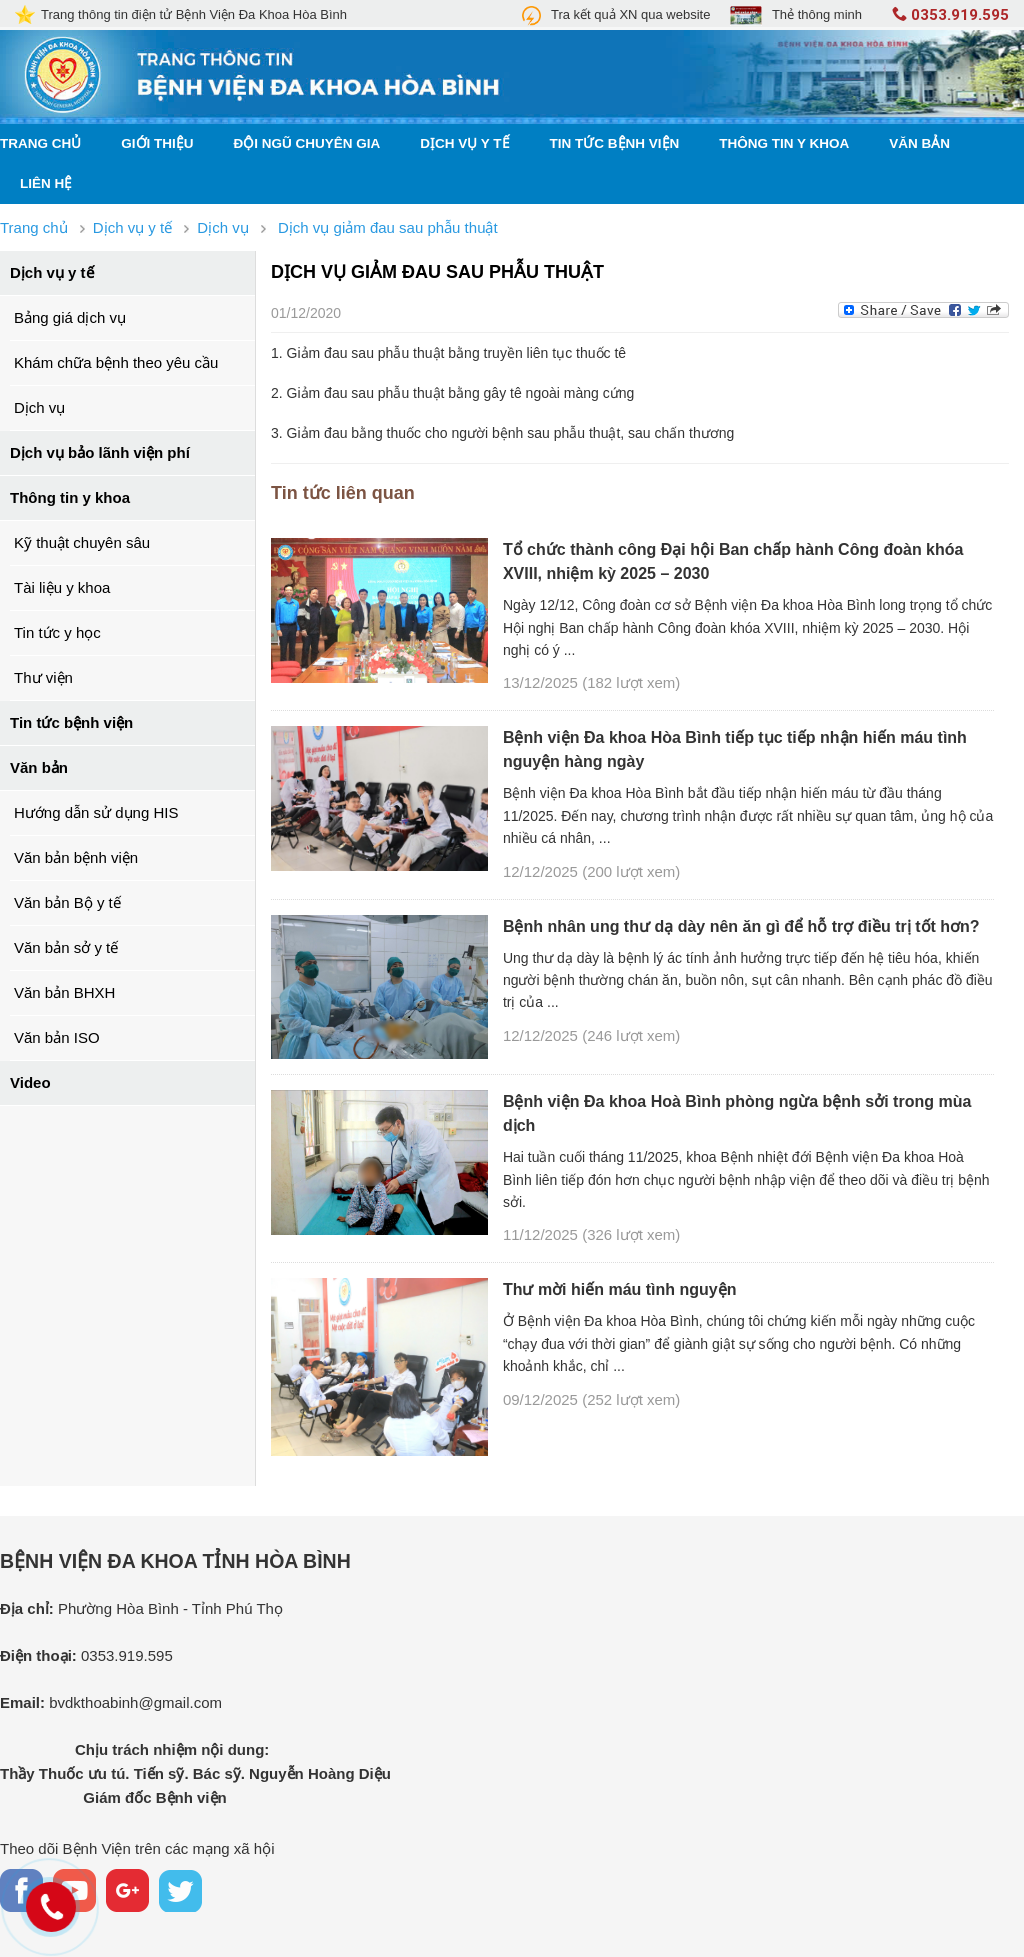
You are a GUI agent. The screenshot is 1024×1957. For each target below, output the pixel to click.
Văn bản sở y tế (66, 947)
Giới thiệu (157, 143)
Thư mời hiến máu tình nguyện (620, 1289)
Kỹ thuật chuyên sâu (82, 542)
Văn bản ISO (57, 1037)
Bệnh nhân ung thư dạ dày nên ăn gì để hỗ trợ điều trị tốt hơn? (741, 926)
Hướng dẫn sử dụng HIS (96, 812)
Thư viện (43, 677)
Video (30, 1082)
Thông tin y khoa (784, 143)
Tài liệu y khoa (62, 587)
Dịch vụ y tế (464, 143)
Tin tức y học (57, 632)
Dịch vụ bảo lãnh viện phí (100, 452)
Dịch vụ (39, 407)
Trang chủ (40, 143)
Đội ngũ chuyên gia (307, 143)
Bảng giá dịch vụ (70, 317)
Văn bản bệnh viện (76, 857)
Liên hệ (46, 183)
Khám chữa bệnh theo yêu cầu (116, 362)
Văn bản (919, 143)
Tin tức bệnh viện (615, 143)
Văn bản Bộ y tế (67, 902)
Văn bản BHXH (64, 992)
